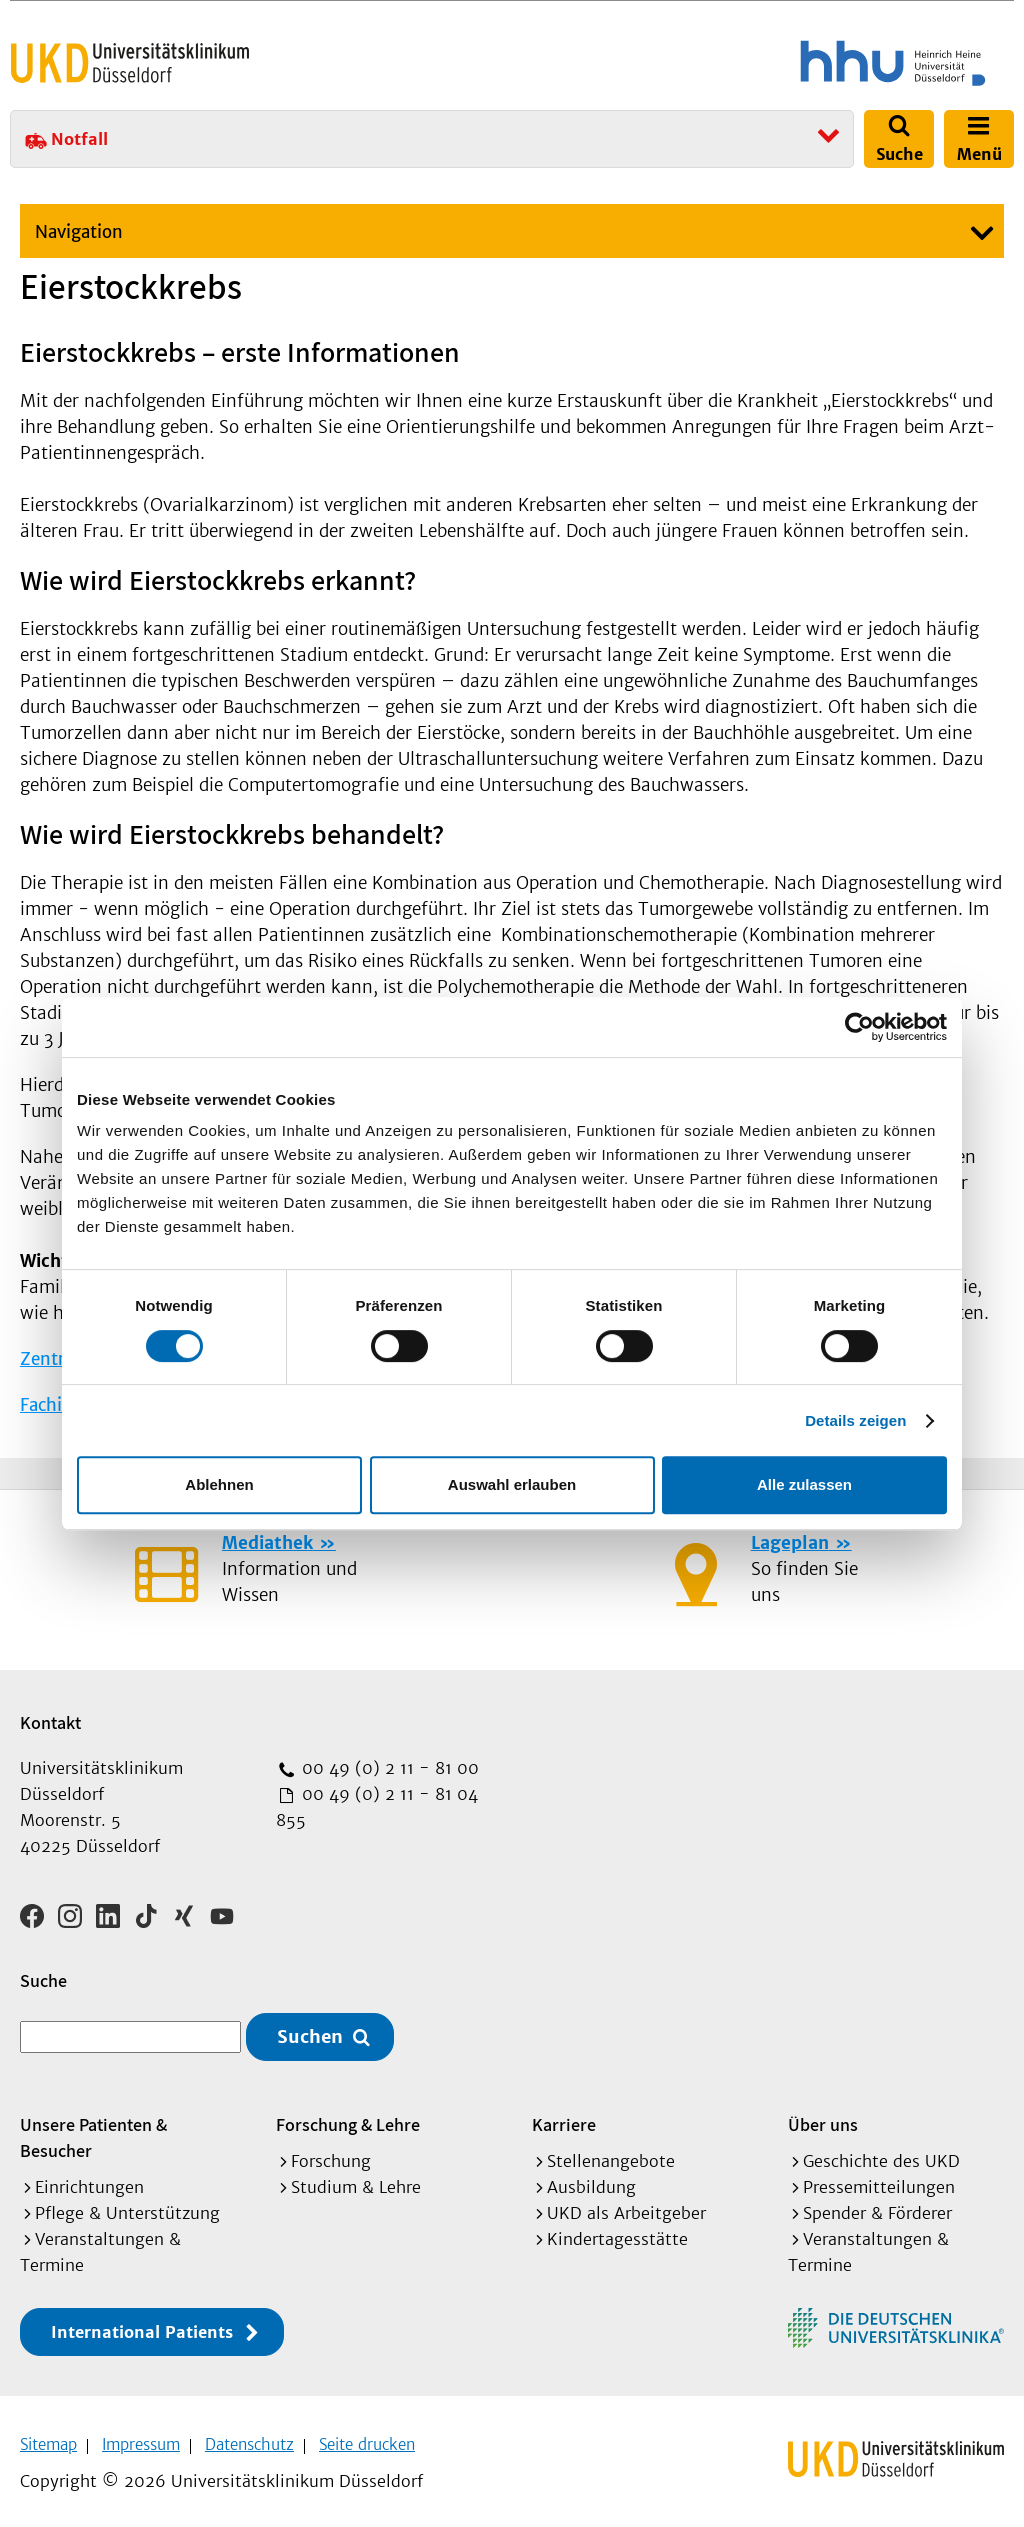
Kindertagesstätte (617, 2232)
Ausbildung (591, 2180)
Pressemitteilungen (879, 2180)
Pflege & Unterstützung (127, 2206)
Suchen (310, 2030)
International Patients (142, 2325)
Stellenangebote (611, 2154)
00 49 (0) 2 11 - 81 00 (388, 1768)
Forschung (331, 2154)
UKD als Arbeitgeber (626, 2206)
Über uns (823, 2117)
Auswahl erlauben (512, 1484)
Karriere (564, 2117)
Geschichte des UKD (881, 2154)
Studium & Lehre (356, 2180)
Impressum (141, 2437)
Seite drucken (367, 2437)
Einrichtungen (89, 2180)
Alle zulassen (804, 1484)
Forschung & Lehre (348, 2117)
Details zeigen (855, 1420)
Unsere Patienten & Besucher (93, 2130)
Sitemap (48, 2437)
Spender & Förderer (877, 2206)
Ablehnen (219, 1484)
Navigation (79, 232)
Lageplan (790, 1543)
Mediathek (267, 1543)
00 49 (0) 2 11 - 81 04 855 (377, 1807)
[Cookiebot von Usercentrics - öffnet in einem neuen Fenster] (859, 1027)
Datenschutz (249, 2437)
